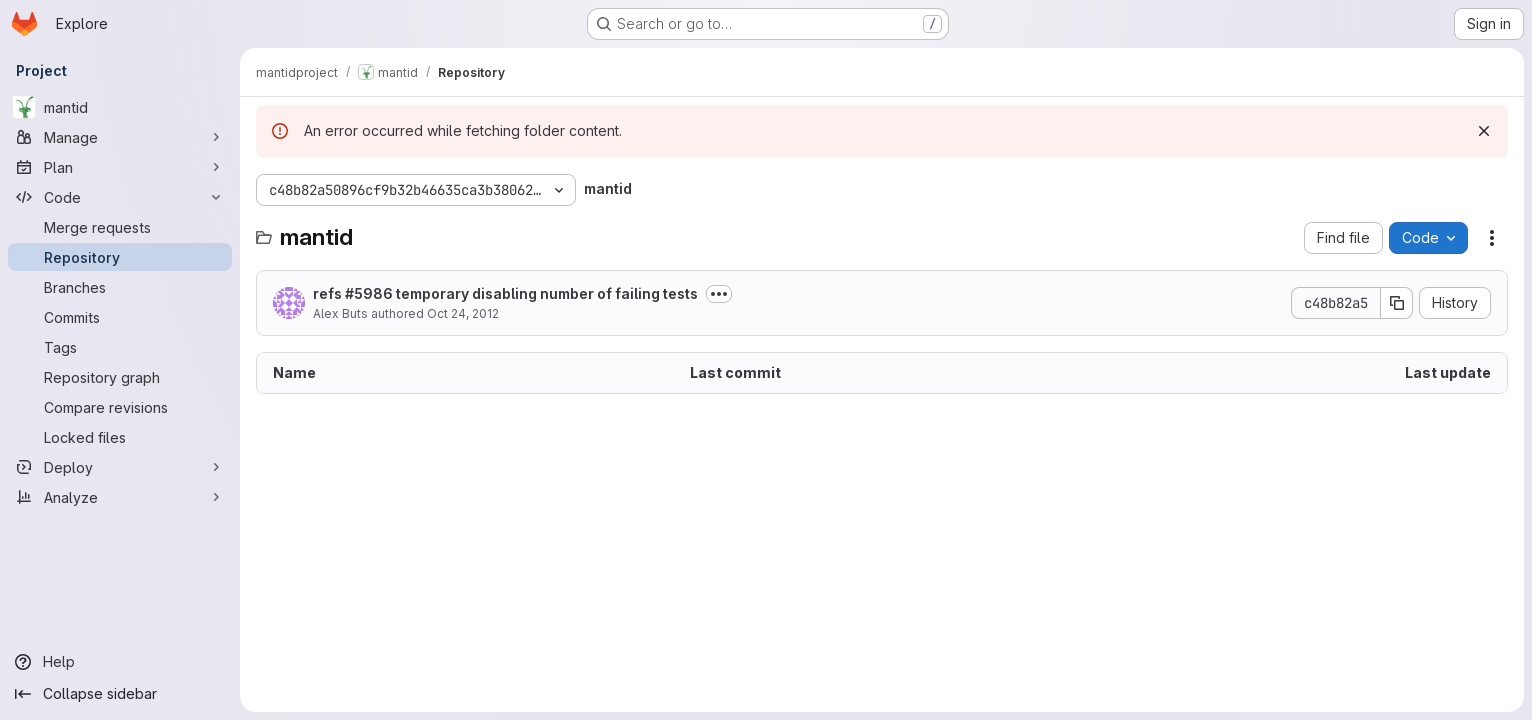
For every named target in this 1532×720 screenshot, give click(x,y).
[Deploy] (120, 467)
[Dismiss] (1484, 131)
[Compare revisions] (120, 407)
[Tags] (120, 347)
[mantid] (120, 107)
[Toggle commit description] (719, 294)
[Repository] (120, 257)
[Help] (120, 662)
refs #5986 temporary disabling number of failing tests (505, 293)
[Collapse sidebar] (120, 694)
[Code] (120, 197)
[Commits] (120, 317)
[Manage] (120, 137)
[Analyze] (120, 497)
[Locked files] (120, 437)
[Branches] (120, 287)
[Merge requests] (120, 227)
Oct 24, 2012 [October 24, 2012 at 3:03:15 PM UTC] (463, 313)
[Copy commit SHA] (1397, 303)
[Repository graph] (120, 377)
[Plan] (120, 167)
